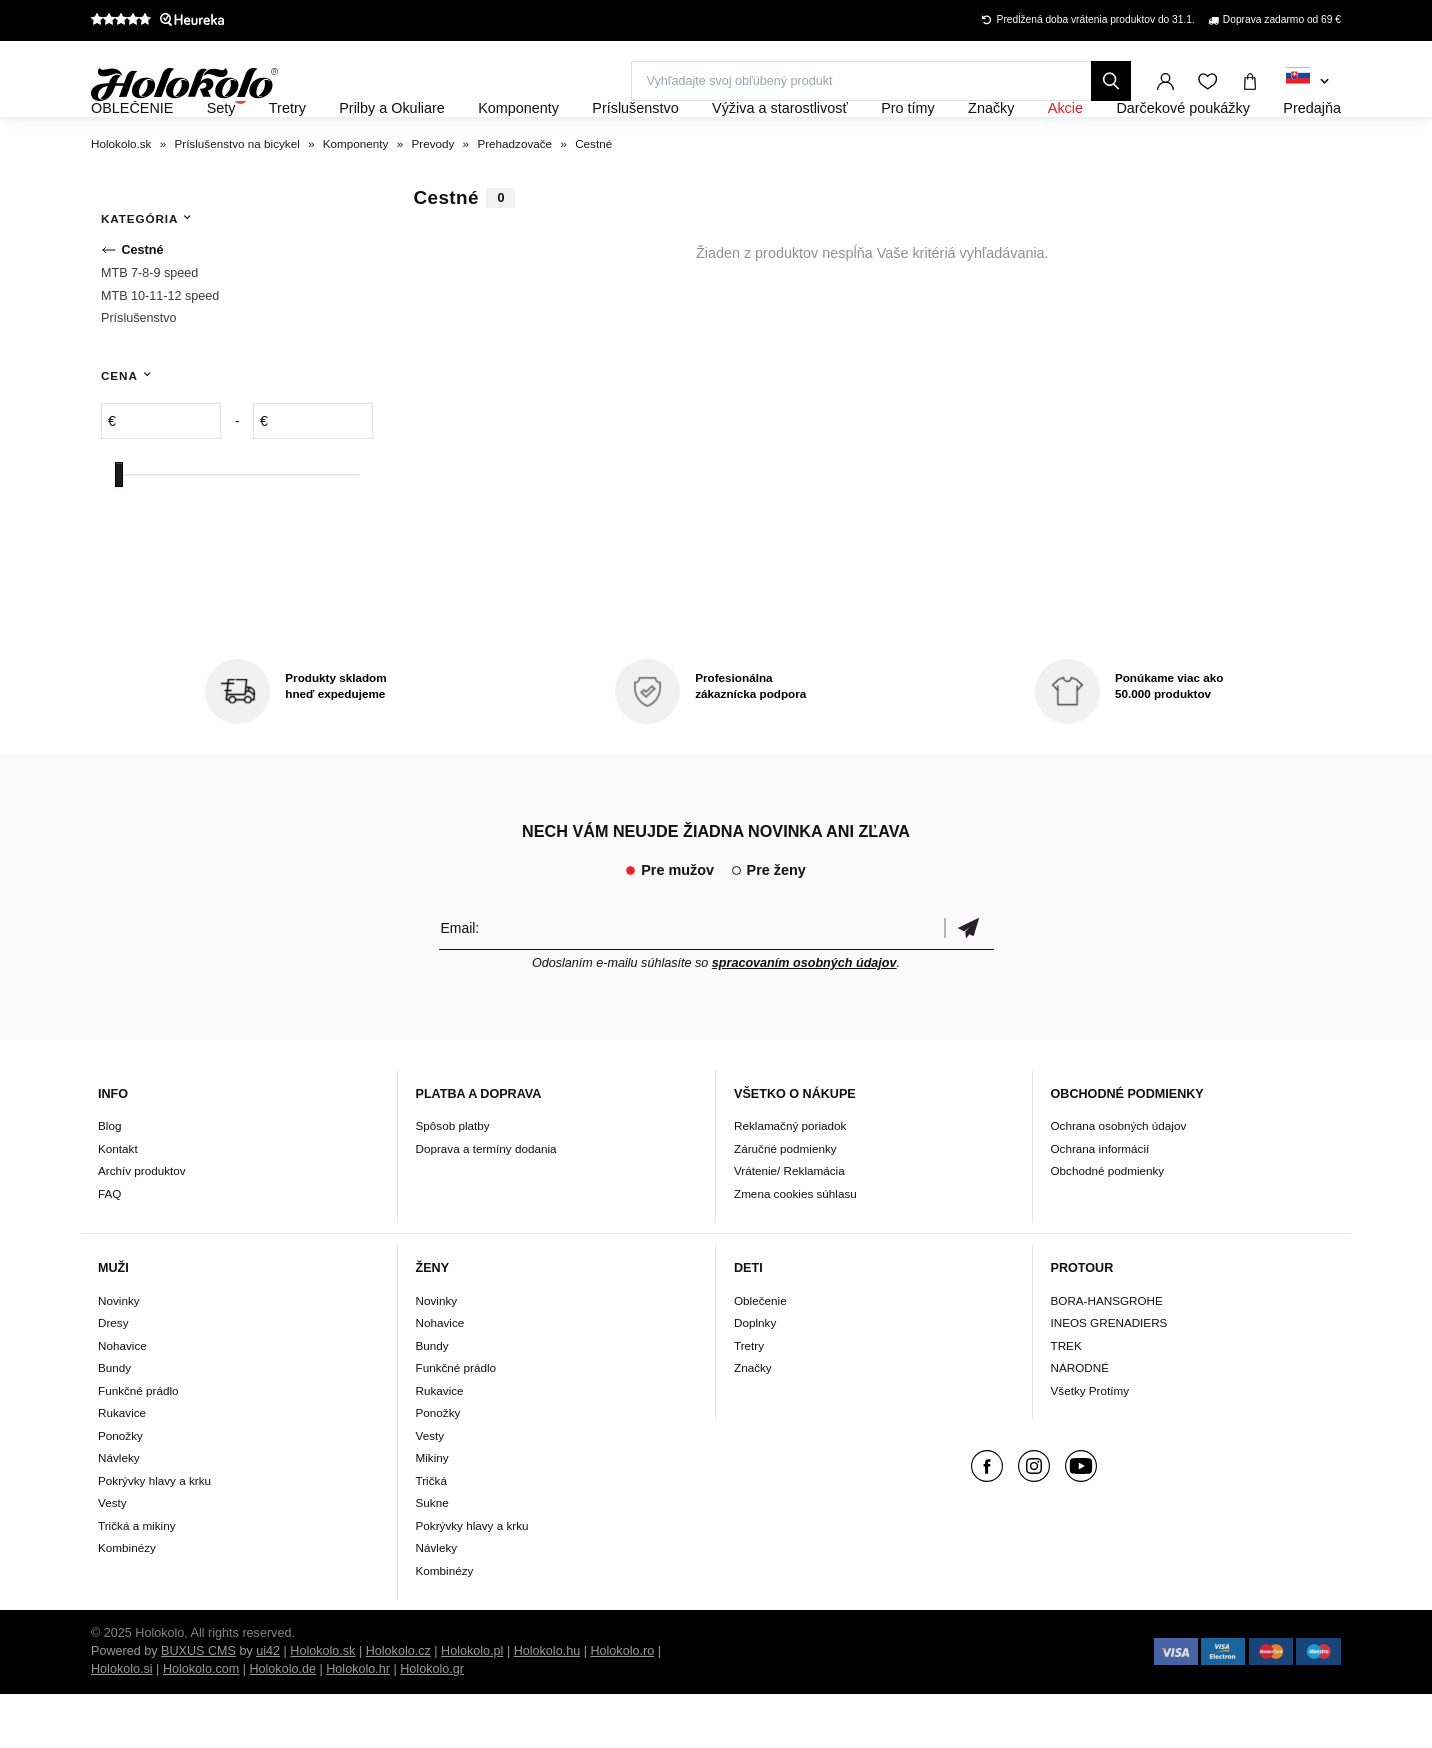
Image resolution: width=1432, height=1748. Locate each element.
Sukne (432, 1556)
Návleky (119, 1511)
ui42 (268, 1705)
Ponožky (120, 1489)
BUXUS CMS (198, 1705)
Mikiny (432, 1511)
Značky (753, 1421)
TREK (1066, 1399)
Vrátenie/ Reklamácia (789, 1225)
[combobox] (1307, 82)
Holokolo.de (282, 1723)
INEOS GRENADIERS (1109, 1376)
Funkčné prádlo (138, 1444)
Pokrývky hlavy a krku (154, 1534)
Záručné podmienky (785, 1202)
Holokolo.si (122, 1723)
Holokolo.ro (622, 1705)
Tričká (431, 1534)
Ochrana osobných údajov (1119, 1180)
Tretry (749, 1399)
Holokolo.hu (547, 1705)
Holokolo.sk (322, 1705)
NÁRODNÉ (1080, 1421)
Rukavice (122, 1466)
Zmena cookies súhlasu (795, 1247)
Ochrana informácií (1100, 1202)
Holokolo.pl (472, 1705)
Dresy (113, 1376)
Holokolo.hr (358, 1723)
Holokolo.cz (398, 1705)
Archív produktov (142, 1225)
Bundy (114, 1421)
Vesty (112, 1556)
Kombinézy (127, 1601)
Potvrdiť (969, 981)
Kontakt (118, 1202)
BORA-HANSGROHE (1107, 1354)
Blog (109, 1180)
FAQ (109, 1247)
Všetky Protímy (1090, 1444)
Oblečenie (760, 1354)
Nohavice (122, 1399)
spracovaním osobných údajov (804, 1017)
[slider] (119, 528)
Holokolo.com (201, 1723)
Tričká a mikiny (137, 1579)
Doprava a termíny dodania (486, 1202)
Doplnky (755, 1376)
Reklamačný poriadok (790, 1180)
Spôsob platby (453, 1180)
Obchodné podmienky (1108, 1225)
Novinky (119, 1354)
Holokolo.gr (432, 1723)
